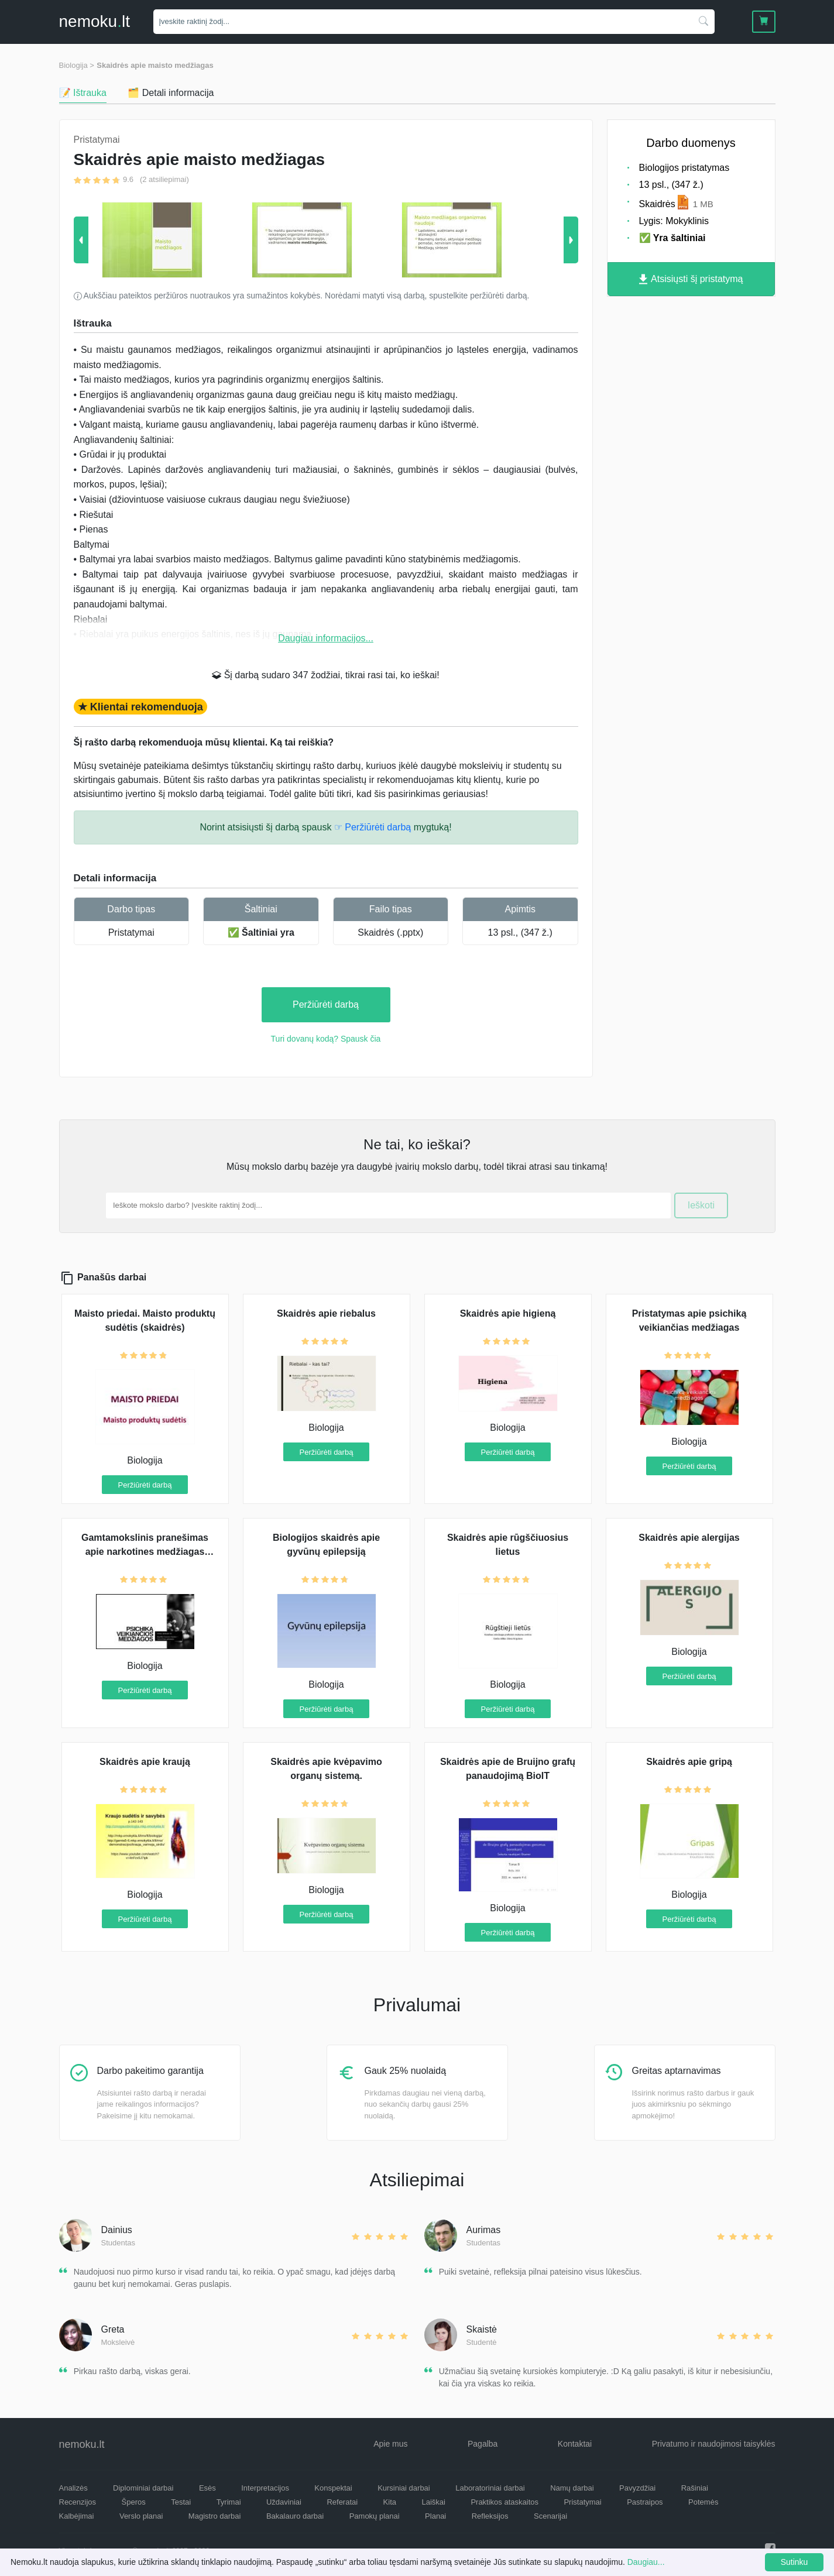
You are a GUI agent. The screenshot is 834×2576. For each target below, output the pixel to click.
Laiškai (433, 2502)
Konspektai (333, 2488)
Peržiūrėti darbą (326, 1004)
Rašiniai (694, 2488)
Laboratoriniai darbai (490, 2488)
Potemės (703, 2502)
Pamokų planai (374, 2516)
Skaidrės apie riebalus (326, 1313)
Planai (435, 2516)
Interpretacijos (265, 2488)
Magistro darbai (214, 2516)
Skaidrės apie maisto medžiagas (155, 65)
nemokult (94, 21)
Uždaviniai (283, 2502)
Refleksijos (490, 2516)
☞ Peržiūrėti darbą (372, 827)
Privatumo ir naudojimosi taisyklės (713, 2443)
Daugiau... (646, 2562)
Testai (181, 2502)
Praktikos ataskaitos (504, 2502)
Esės (207, 2488)
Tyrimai (229, 2502)
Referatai (342, 2502)
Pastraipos (645, 2502)
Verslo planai (141, 2516)
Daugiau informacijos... (325, 638)
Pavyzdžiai (637, 2488)
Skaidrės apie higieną (508, 1313)
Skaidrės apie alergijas (689, 1538)
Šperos (134, 2502)
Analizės (73, 2488)
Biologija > (76, 65)
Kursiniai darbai (403, 2488)
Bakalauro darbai (295, 2516)
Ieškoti (701, 1205)
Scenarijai (550, 2516)
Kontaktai (575, 2443)
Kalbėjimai (76, 2516)
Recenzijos (78, 2502)
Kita (389, 2502)
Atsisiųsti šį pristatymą (691, 279)
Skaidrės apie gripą (689, 1762)
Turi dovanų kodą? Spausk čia (326, 1038)
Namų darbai (571, 2488)
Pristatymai (131, 932)
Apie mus (390, 2443)
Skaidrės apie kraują (144, 1762)
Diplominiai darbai (143, 2488)
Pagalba (482, 2443)
